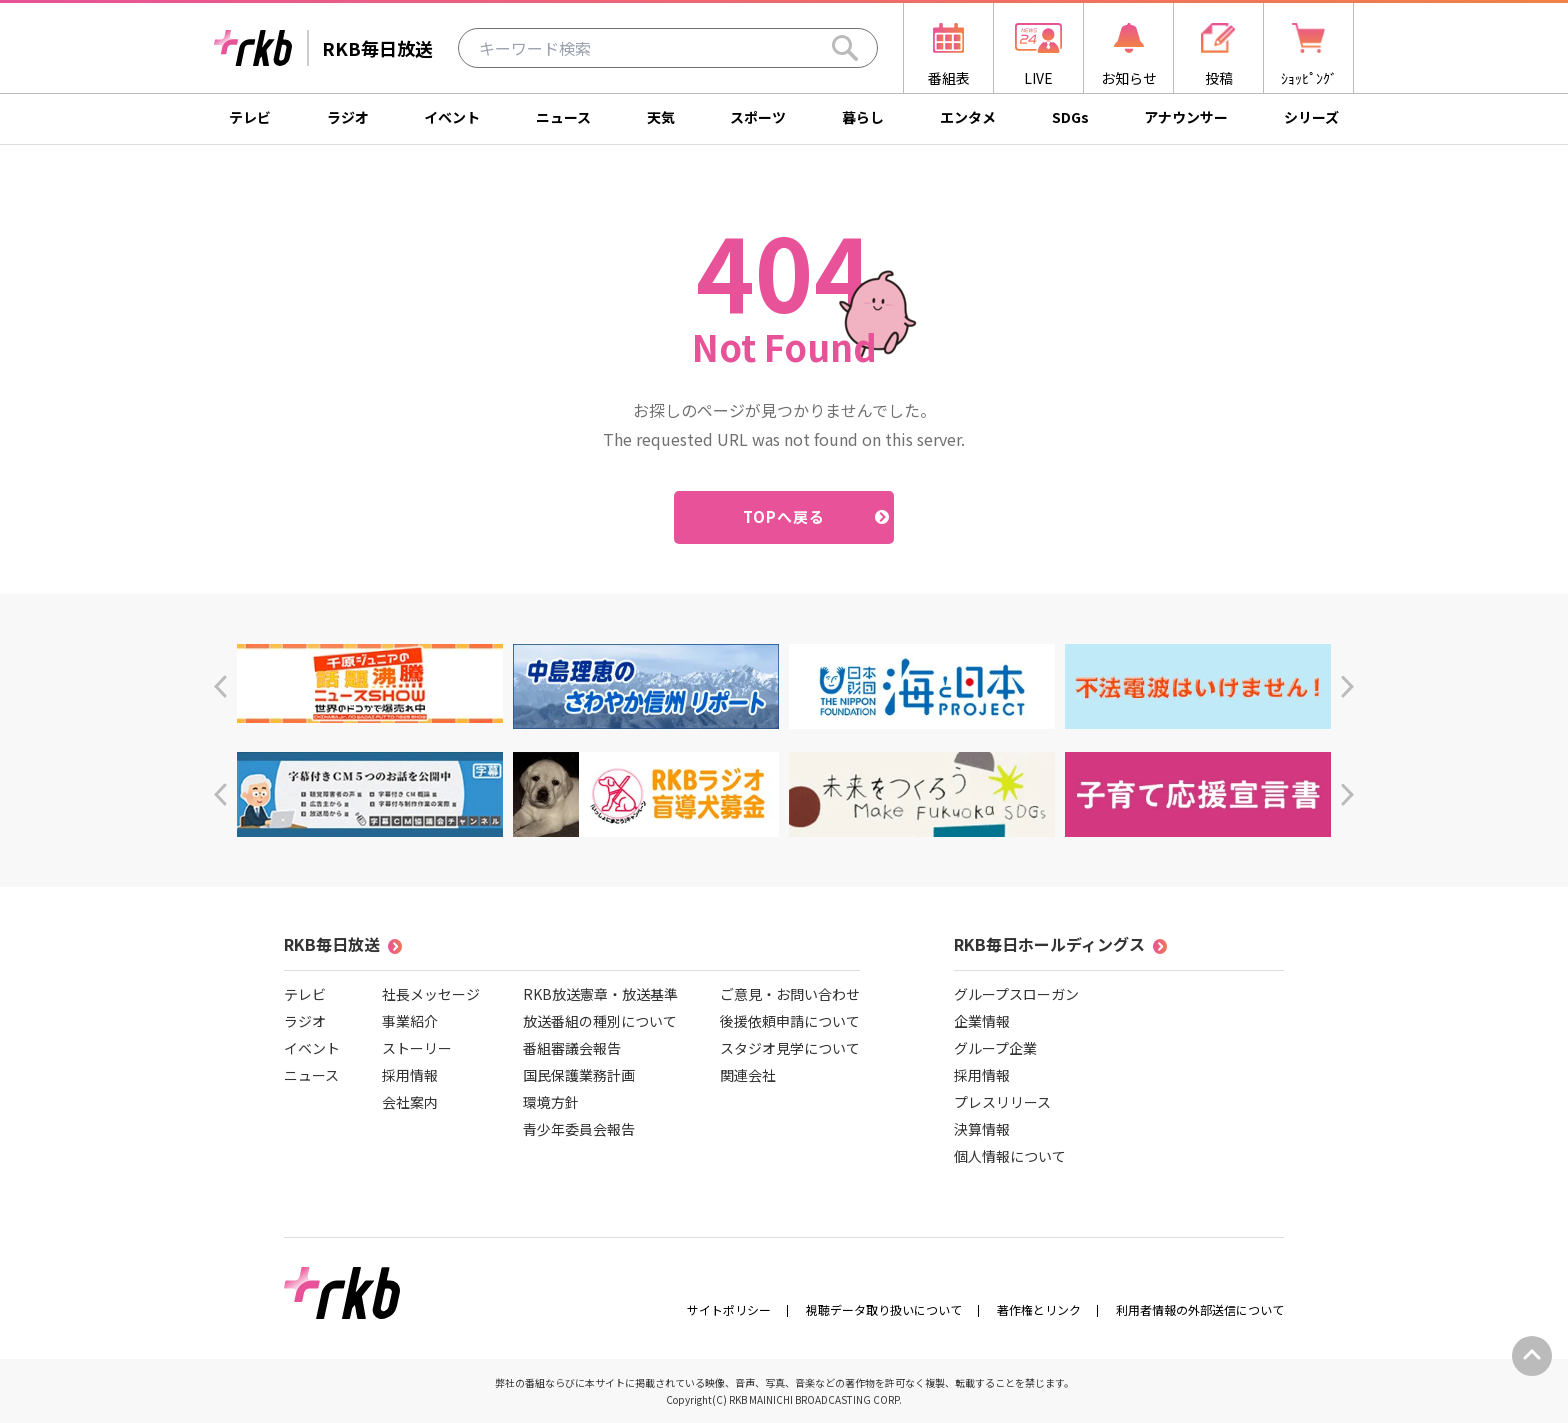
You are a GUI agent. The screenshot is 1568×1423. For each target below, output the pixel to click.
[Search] (845, 48)
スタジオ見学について (790, 1048)
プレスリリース (1002, 1102)
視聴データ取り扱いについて (884, 1309)
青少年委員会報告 (579, 1129)
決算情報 (982, 1129)
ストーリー (417, 1048)
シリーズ (1311, 117)
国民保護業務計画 (579, 1075)
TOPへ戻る (784, 516)
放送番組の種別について (600, 1021)
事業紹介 (410, 1021)
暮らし (863, 117)
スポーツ (758, 117)
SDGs (1070, 117)
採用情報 (410, 1075)
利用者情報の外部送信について (1200, 1309)
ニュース (563, 117)
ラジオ (348, 117)
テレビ (250, 117)
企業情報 (982, 1021)
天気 (661, 117)
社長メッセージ (431, 994)
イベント (452, 117)
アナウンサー (1186, 117)
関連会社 (748, 1075)
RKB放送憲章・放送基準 (600, 994)
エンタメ (968, 117)
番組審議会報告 (572, 1048)
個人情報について (1010, 1156)
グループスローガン (1016, 994)
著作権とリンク (1039, 1309)
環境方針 (551, 1102)
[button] (220, 686)
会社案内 (410, 1102)
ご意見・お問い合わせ (790, 994)
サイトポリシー (729, 1309)
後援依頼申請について (790, 1021)
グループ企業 (995, 1048)
